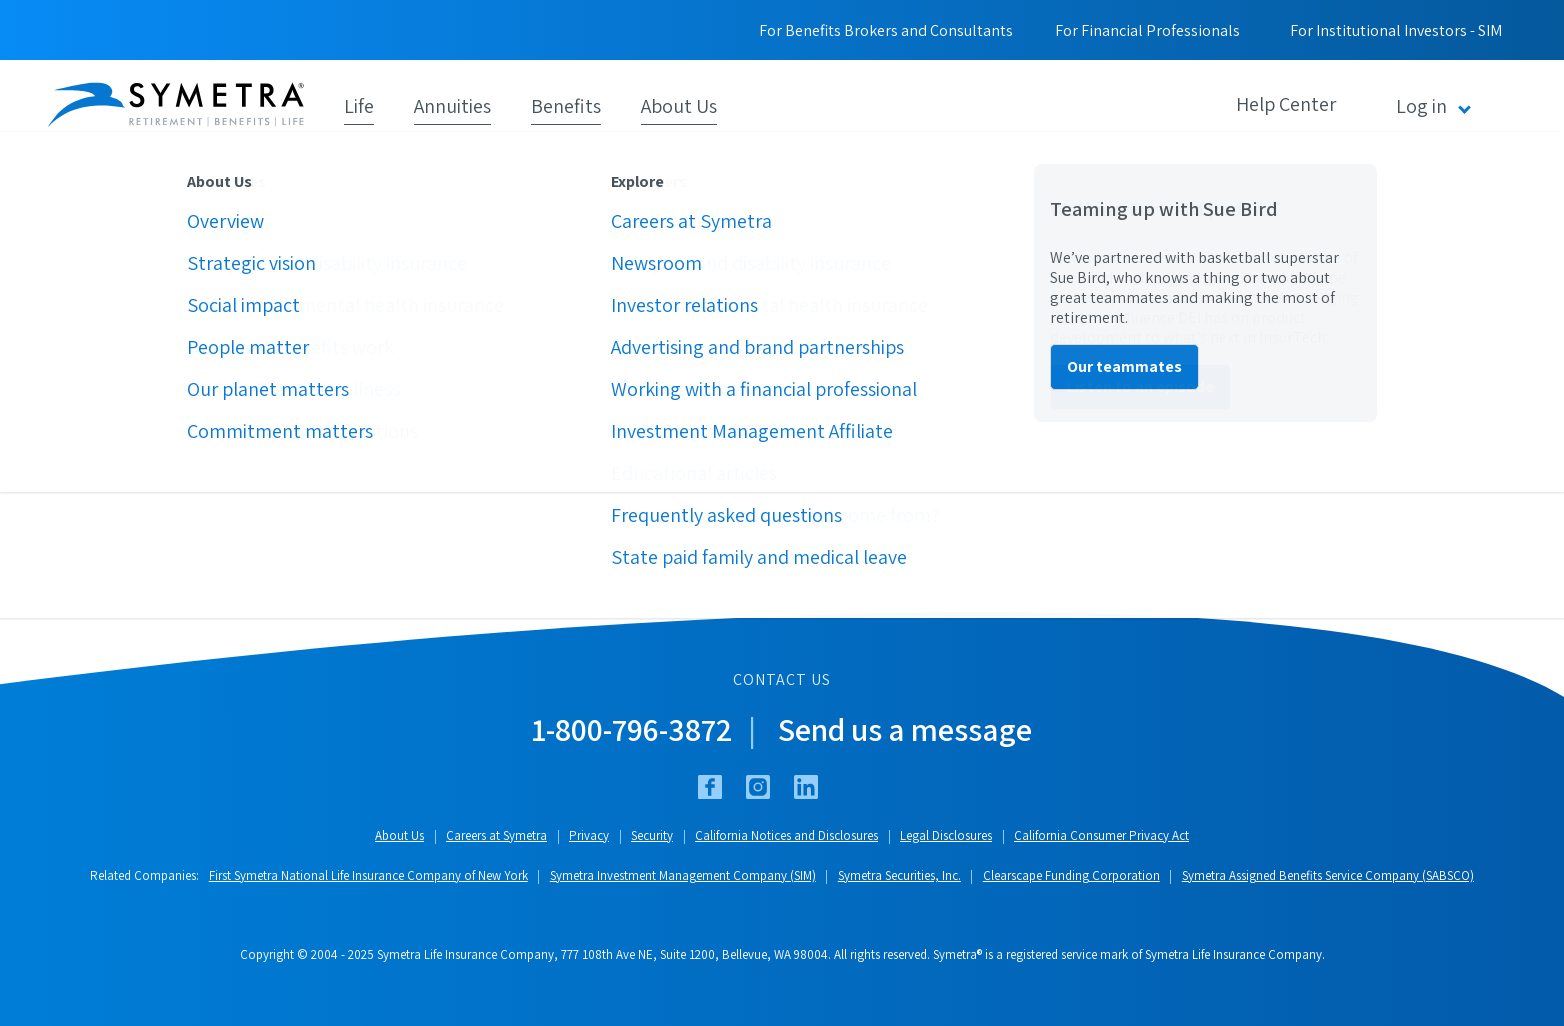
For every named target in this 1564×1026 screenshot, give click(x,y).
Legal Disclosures (946, 835)
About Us (679, 104)
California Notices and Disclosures (786, 835)
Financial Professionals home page (197, 437)
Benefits (566, 104)
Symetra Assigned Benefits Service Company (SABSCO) (1328, 875)
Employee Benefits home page (182, 469)
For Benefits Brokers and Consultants (886, 30)
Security (652, 835)
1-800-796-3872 (632, 729)
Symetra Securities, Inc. (899, 875)
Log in (1421, 106)
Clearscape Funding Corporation (1071, 875)
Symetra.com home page (163, 405)
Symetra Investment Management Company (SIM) (683, 875)
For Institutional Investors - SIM (1396, 30)
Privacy (589, 835)
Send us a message (905, 729)
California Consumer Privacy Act (1101, 835)
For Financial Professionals (1147, 30)
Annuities (452, 104)
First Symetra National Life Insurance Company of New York (368, 875)
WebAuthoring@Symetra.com (822, 517)
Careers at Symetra (496, 835)
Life (359, 104)
